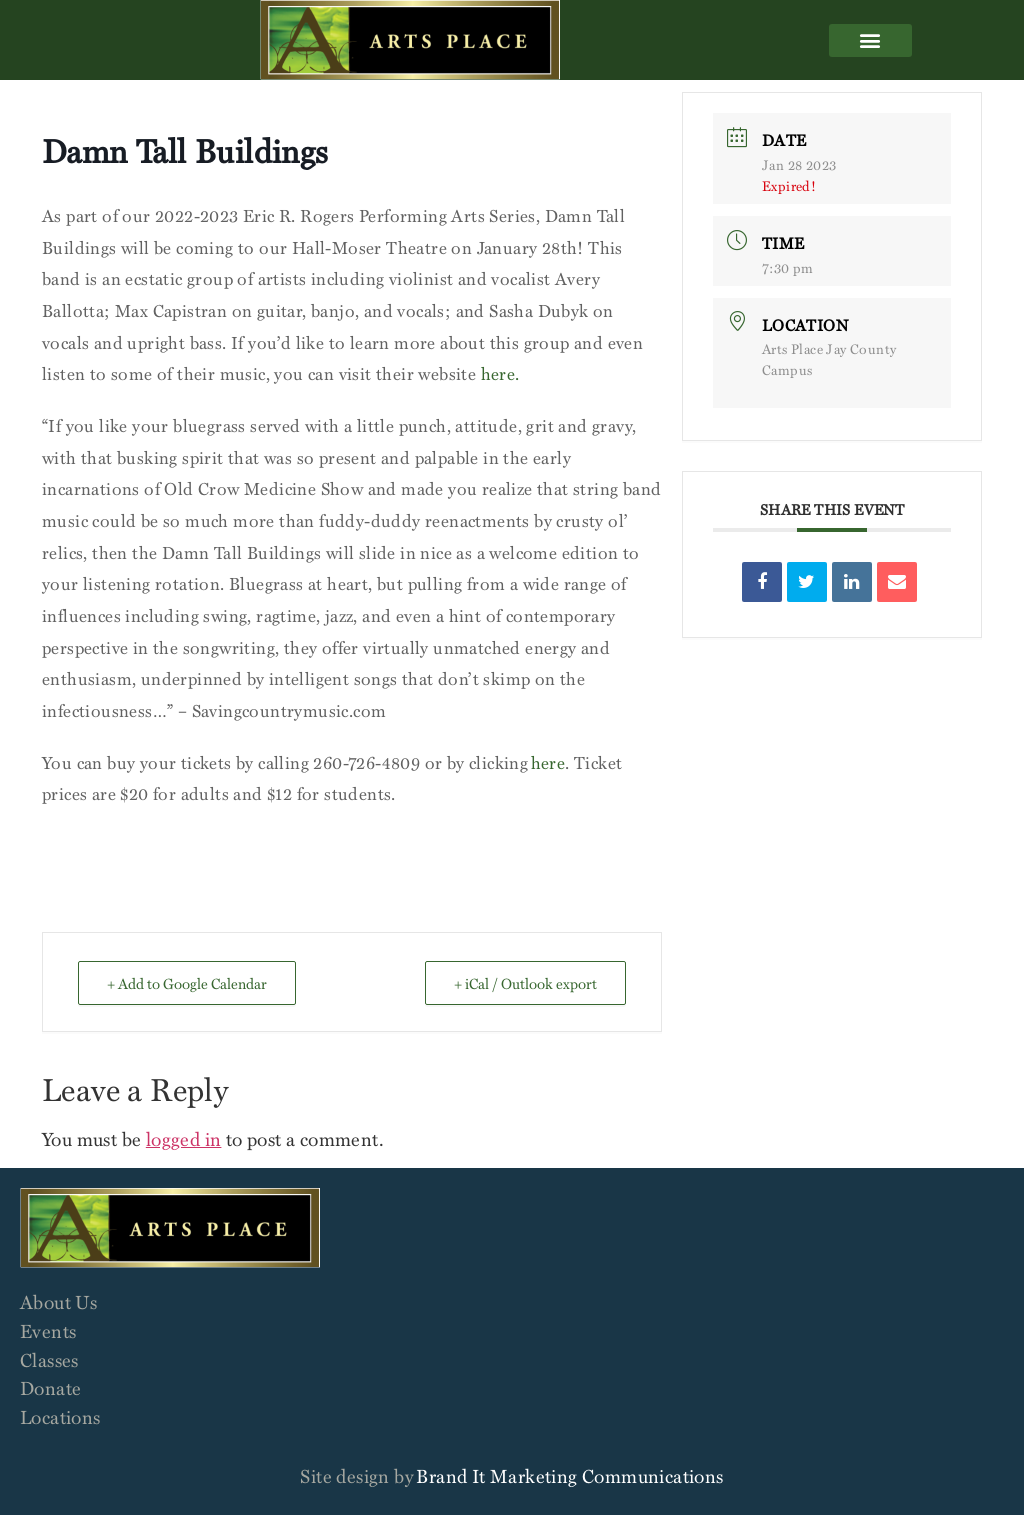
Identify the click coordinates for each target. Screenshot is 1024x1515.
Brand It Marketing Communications (569, 1475)
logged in (184, 1138)
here (548, 762)
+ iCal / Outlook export (525, 983)
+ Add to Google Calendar (187, 983)
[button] (870, 40)
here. (500, 373)
